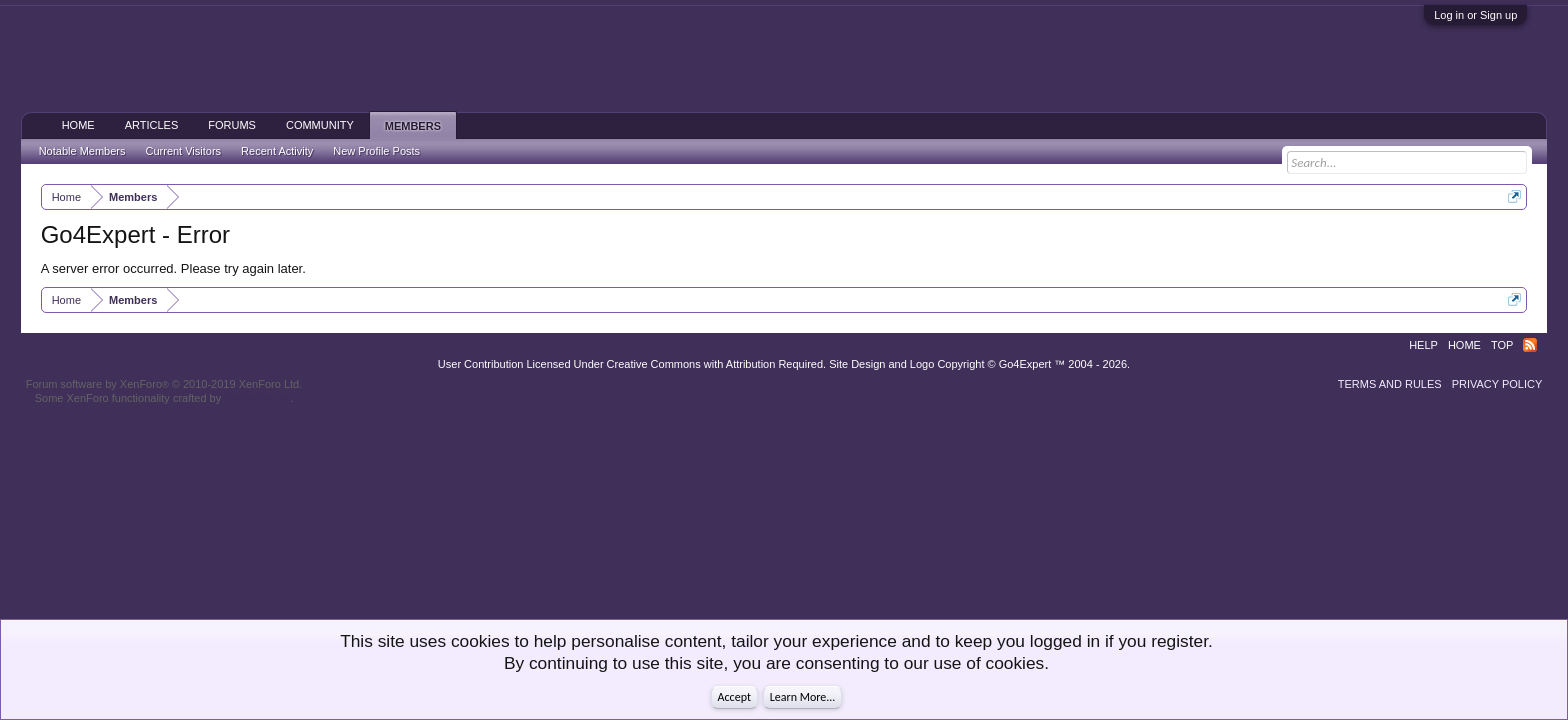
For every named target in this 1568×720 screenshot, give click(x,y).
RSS (1530, 345)
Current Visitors (184, 151)
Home (78, 125)
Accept (734, 697)
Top (1502, 345)
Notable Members (82, 151)
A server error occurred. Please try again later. (173, 268)
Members (413, 126)
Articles (152, 125)
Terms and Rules (1390, 384)
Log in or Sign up (1475, 15)
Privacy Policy (1497, 384)
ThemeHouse (257, 398)
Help (1423, 345)
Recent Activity (277, 151)
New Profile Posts (376, 151)
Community (320, 125)
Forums (232, 125)
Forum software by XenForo (164, 384)
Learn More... (803, 697)
